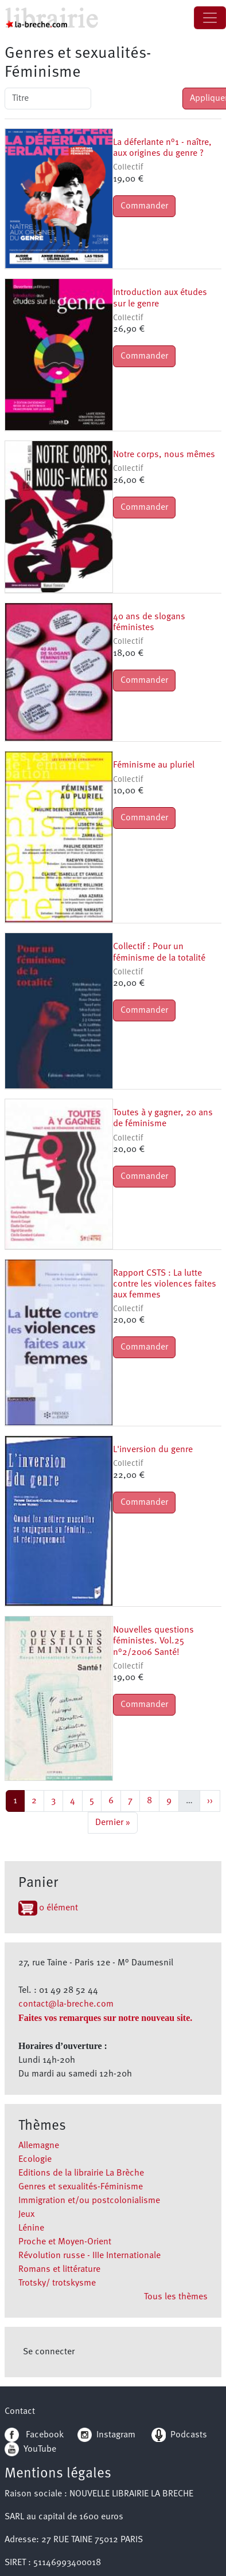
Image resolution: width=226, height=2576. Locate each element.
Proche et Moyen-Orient (64, 2242)
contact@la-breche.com (66, 2004)
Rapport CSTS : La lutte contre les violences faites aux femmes (164, 1284)
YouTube (40, 2449)
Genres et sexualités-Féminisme (80, 2187)
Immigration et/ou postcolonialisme (89, 2200)
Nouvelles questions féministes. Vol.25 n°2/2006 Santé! (153, 1641)
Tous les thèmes (176, 2297)
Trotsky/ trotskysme (57, 2283)
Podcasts (179, 2435)
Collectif (128, 167)
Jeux (26, 2214)
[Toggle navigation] (210, 17)
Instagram (106, 2435)
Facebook (34, 2435)
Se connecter (49, 2352)
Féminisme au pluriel (153, 765)
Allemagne (38, 2145)
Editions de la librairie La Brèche (81, 2173)
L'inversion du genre (153, 1449)
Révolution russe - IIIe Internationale (89, 2255)
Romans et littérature (59, 2269)
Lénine (31, 2228)
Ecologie (35, 2159)
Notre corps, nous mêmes (164, 454)
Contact (20, 2411)
